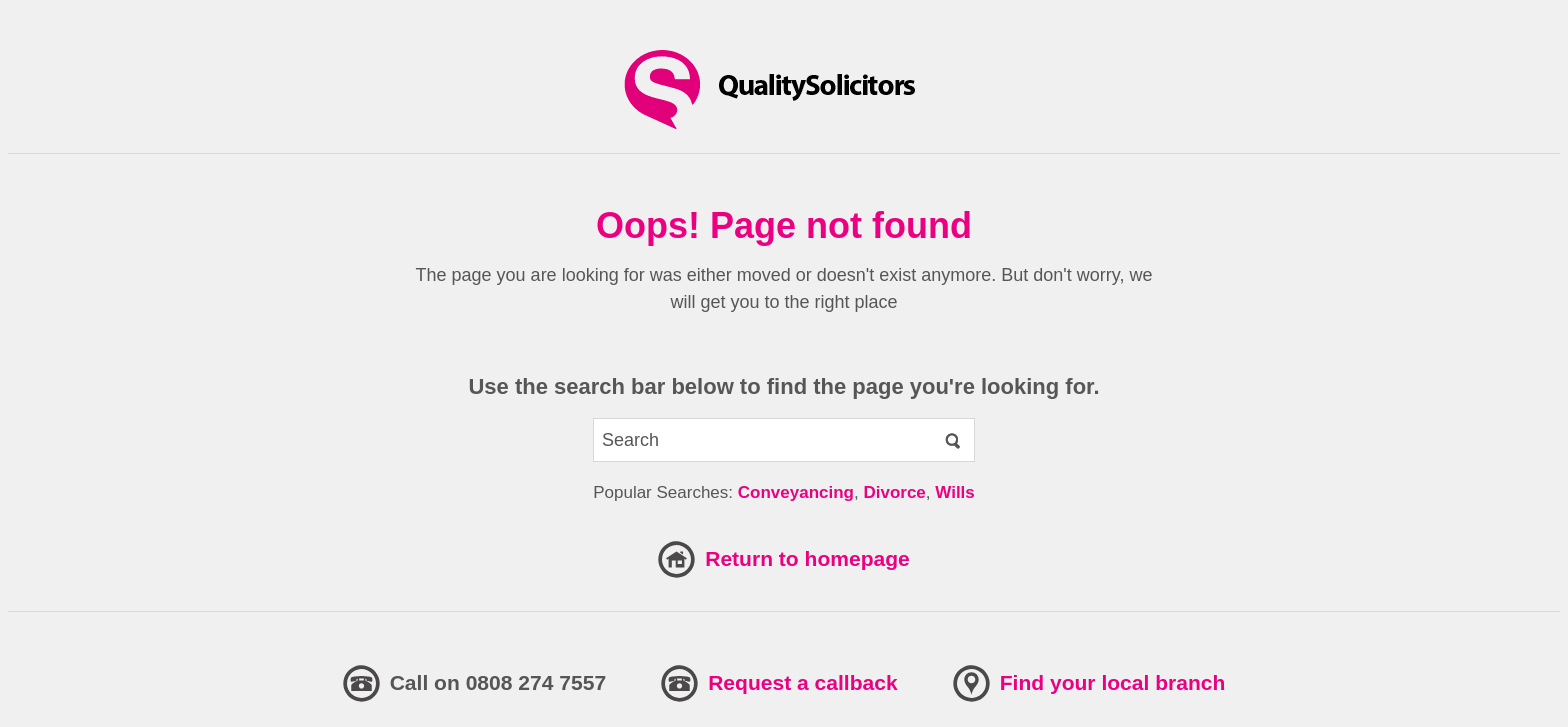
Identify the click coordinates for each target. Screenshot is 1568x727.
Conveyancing (796, 492)
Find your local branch (1113, 682)
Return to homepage (807, 558)
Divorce (894, 492)
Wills (955, 492)
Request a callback (803, 682)
